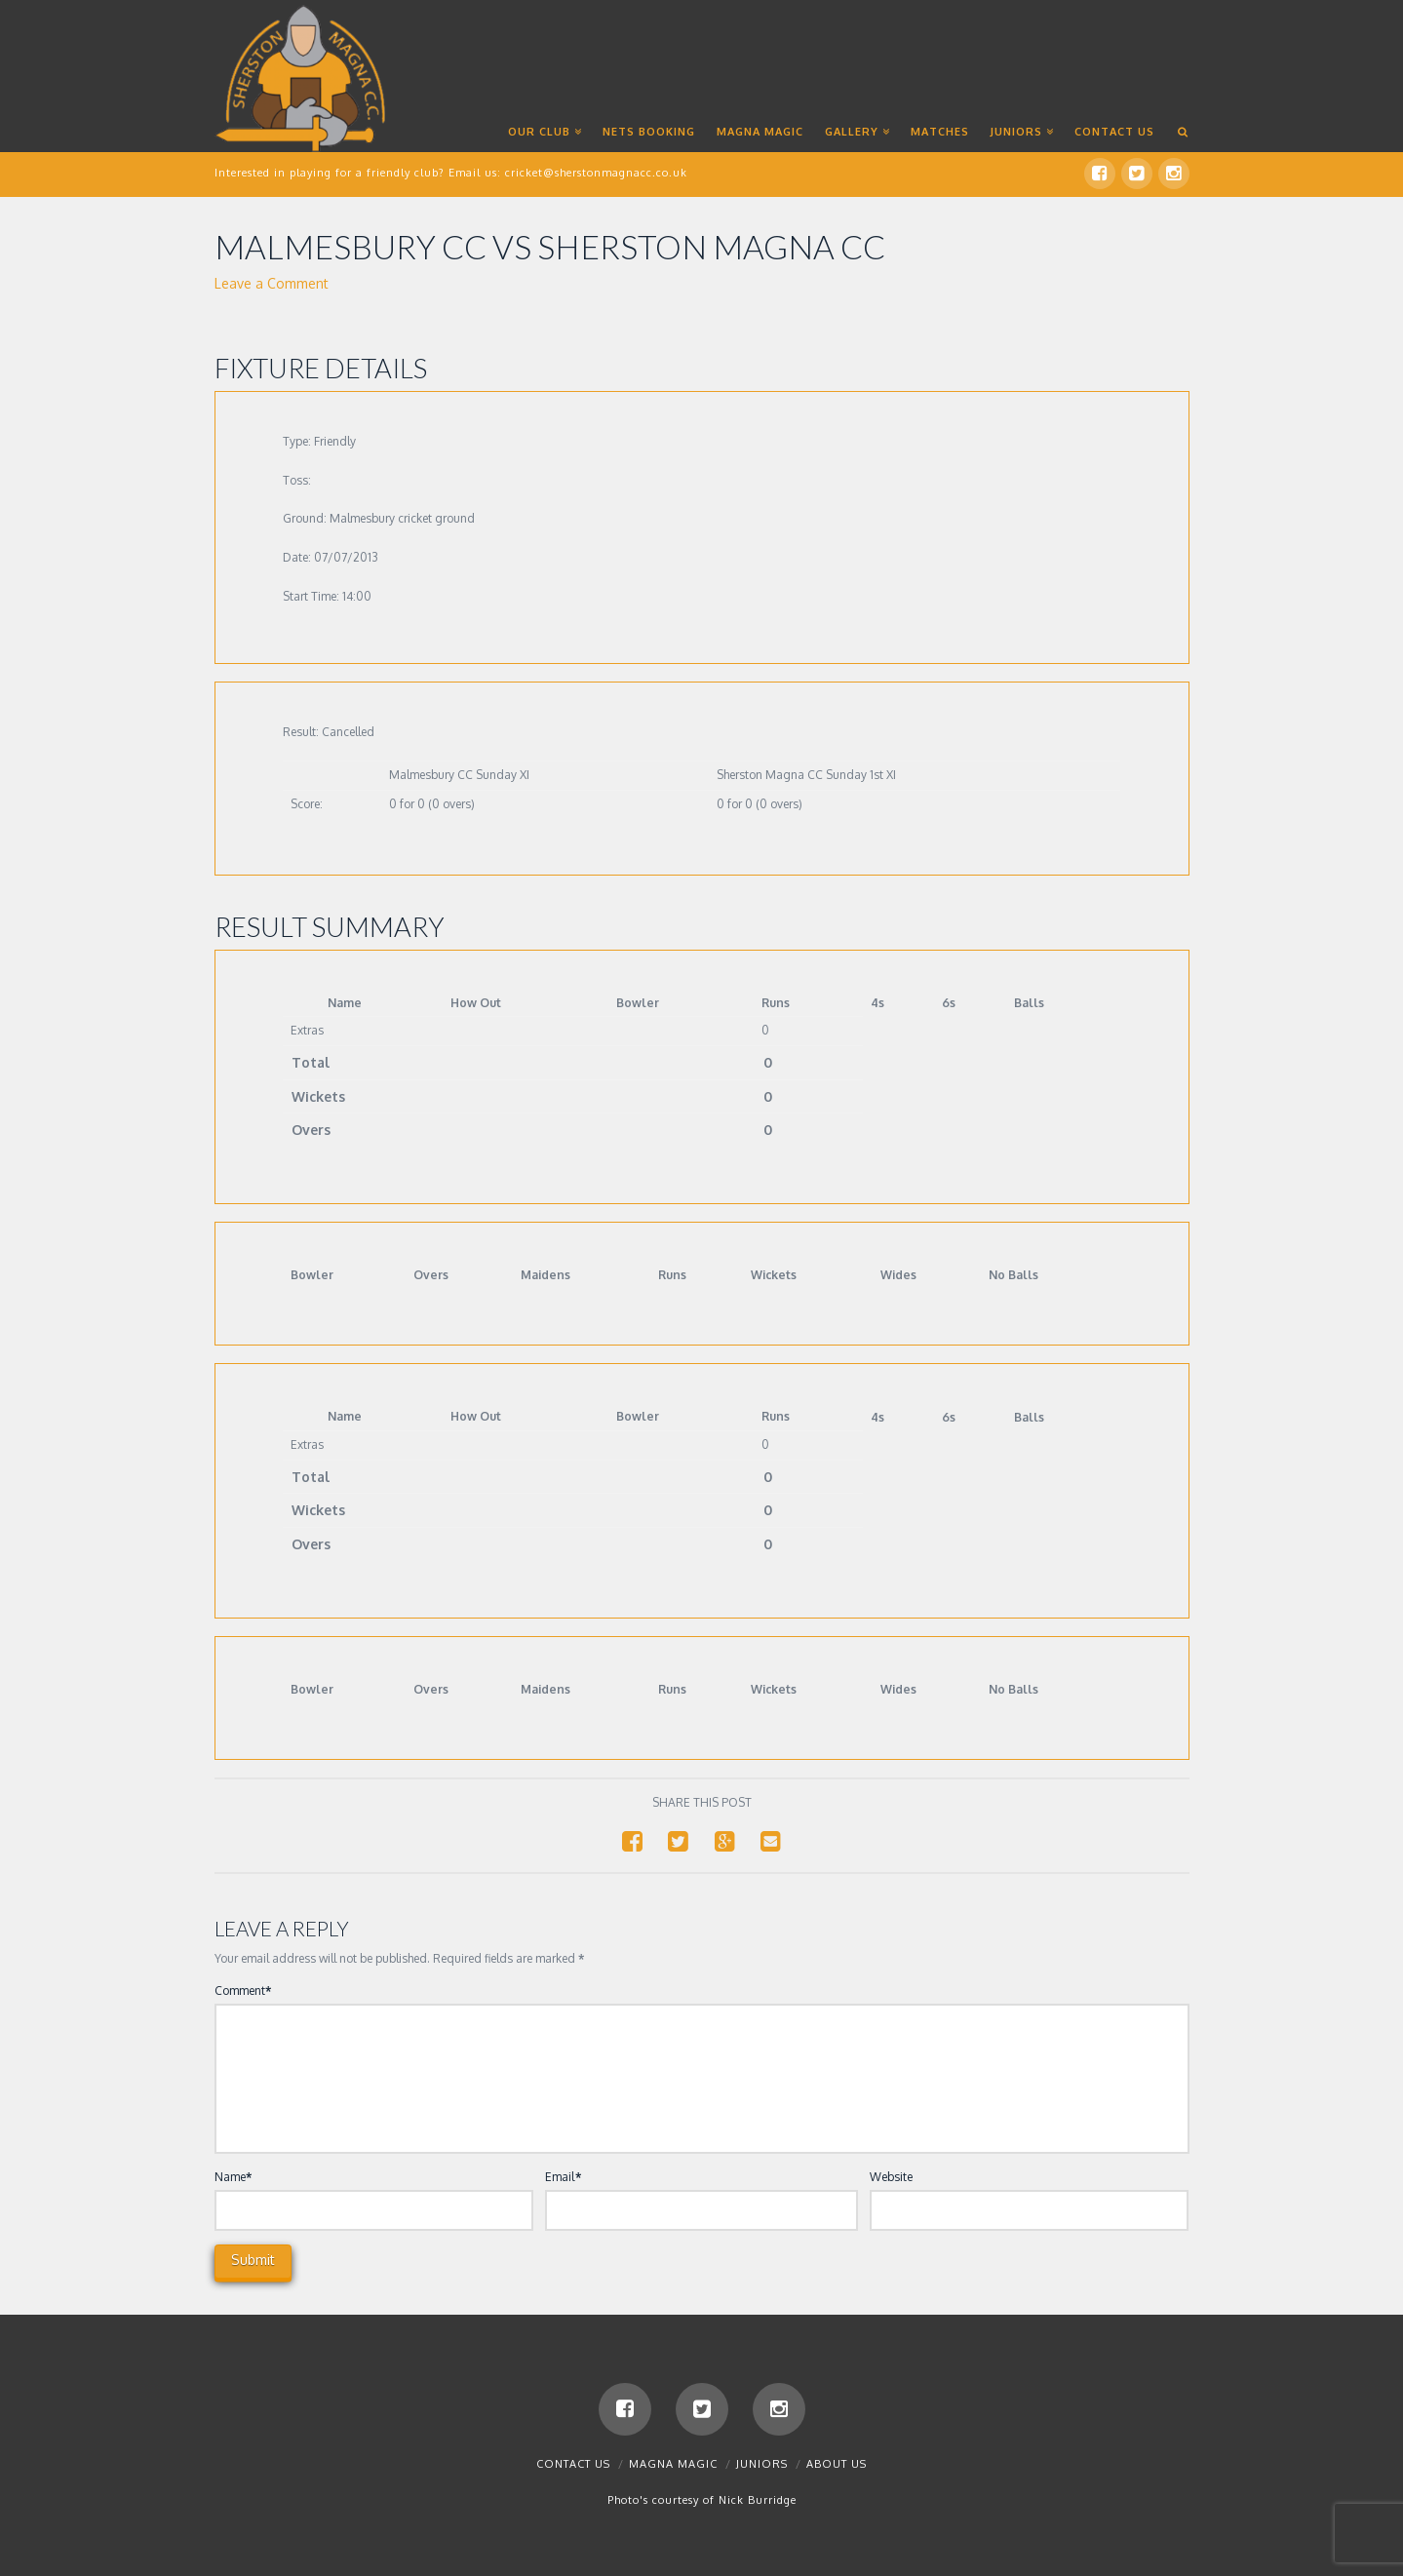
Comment (243, 1990)
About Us (836, 2464)
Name (233, 2176)
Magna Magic (673, 2464)
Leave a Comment (271, 283)
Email (563, 2176)
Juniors (762, 2464)
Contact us (573, 2464)
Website (891, 2176)
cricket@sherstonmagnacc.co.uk (596, 172)
